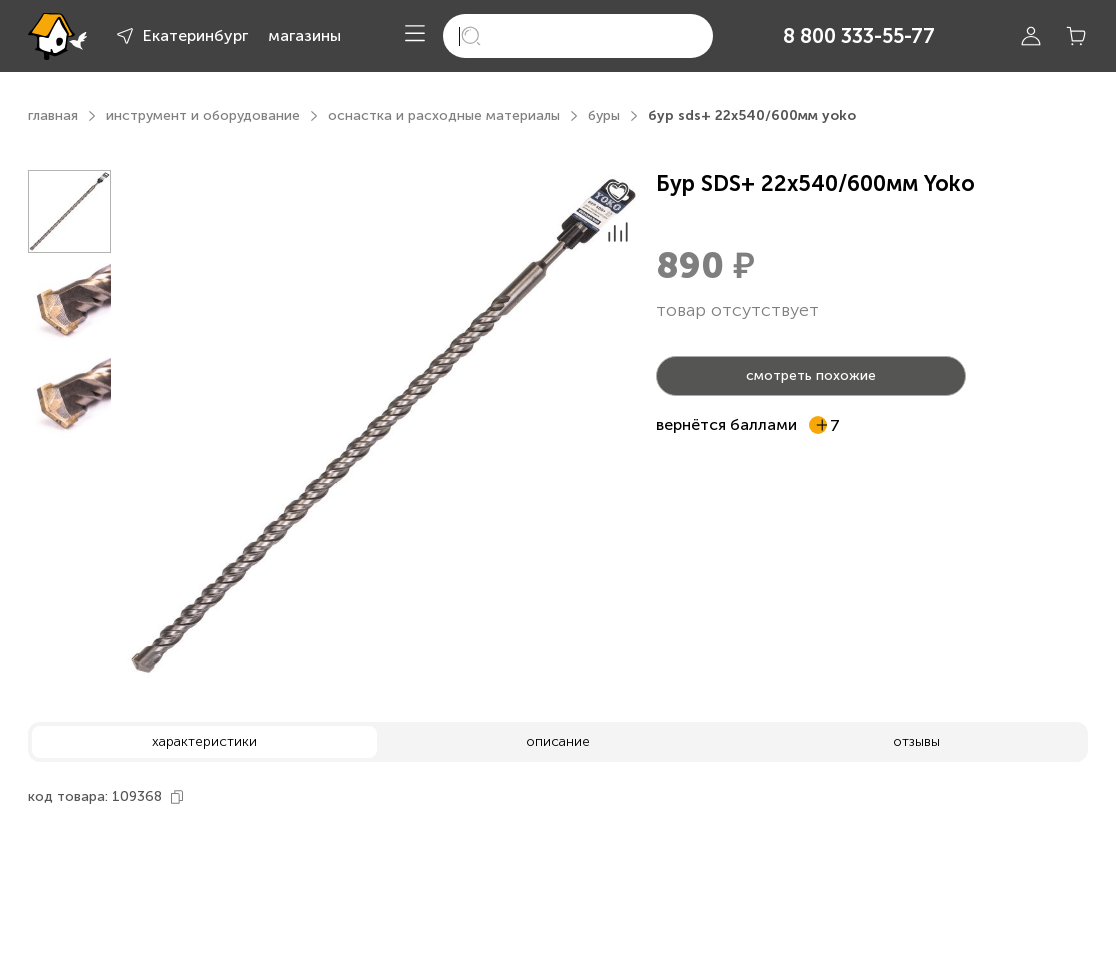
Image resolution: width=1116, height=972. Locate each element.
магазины (304, 35)
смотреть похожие (811, 375)
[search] (578, 36)
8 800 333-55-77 (859, 36)
